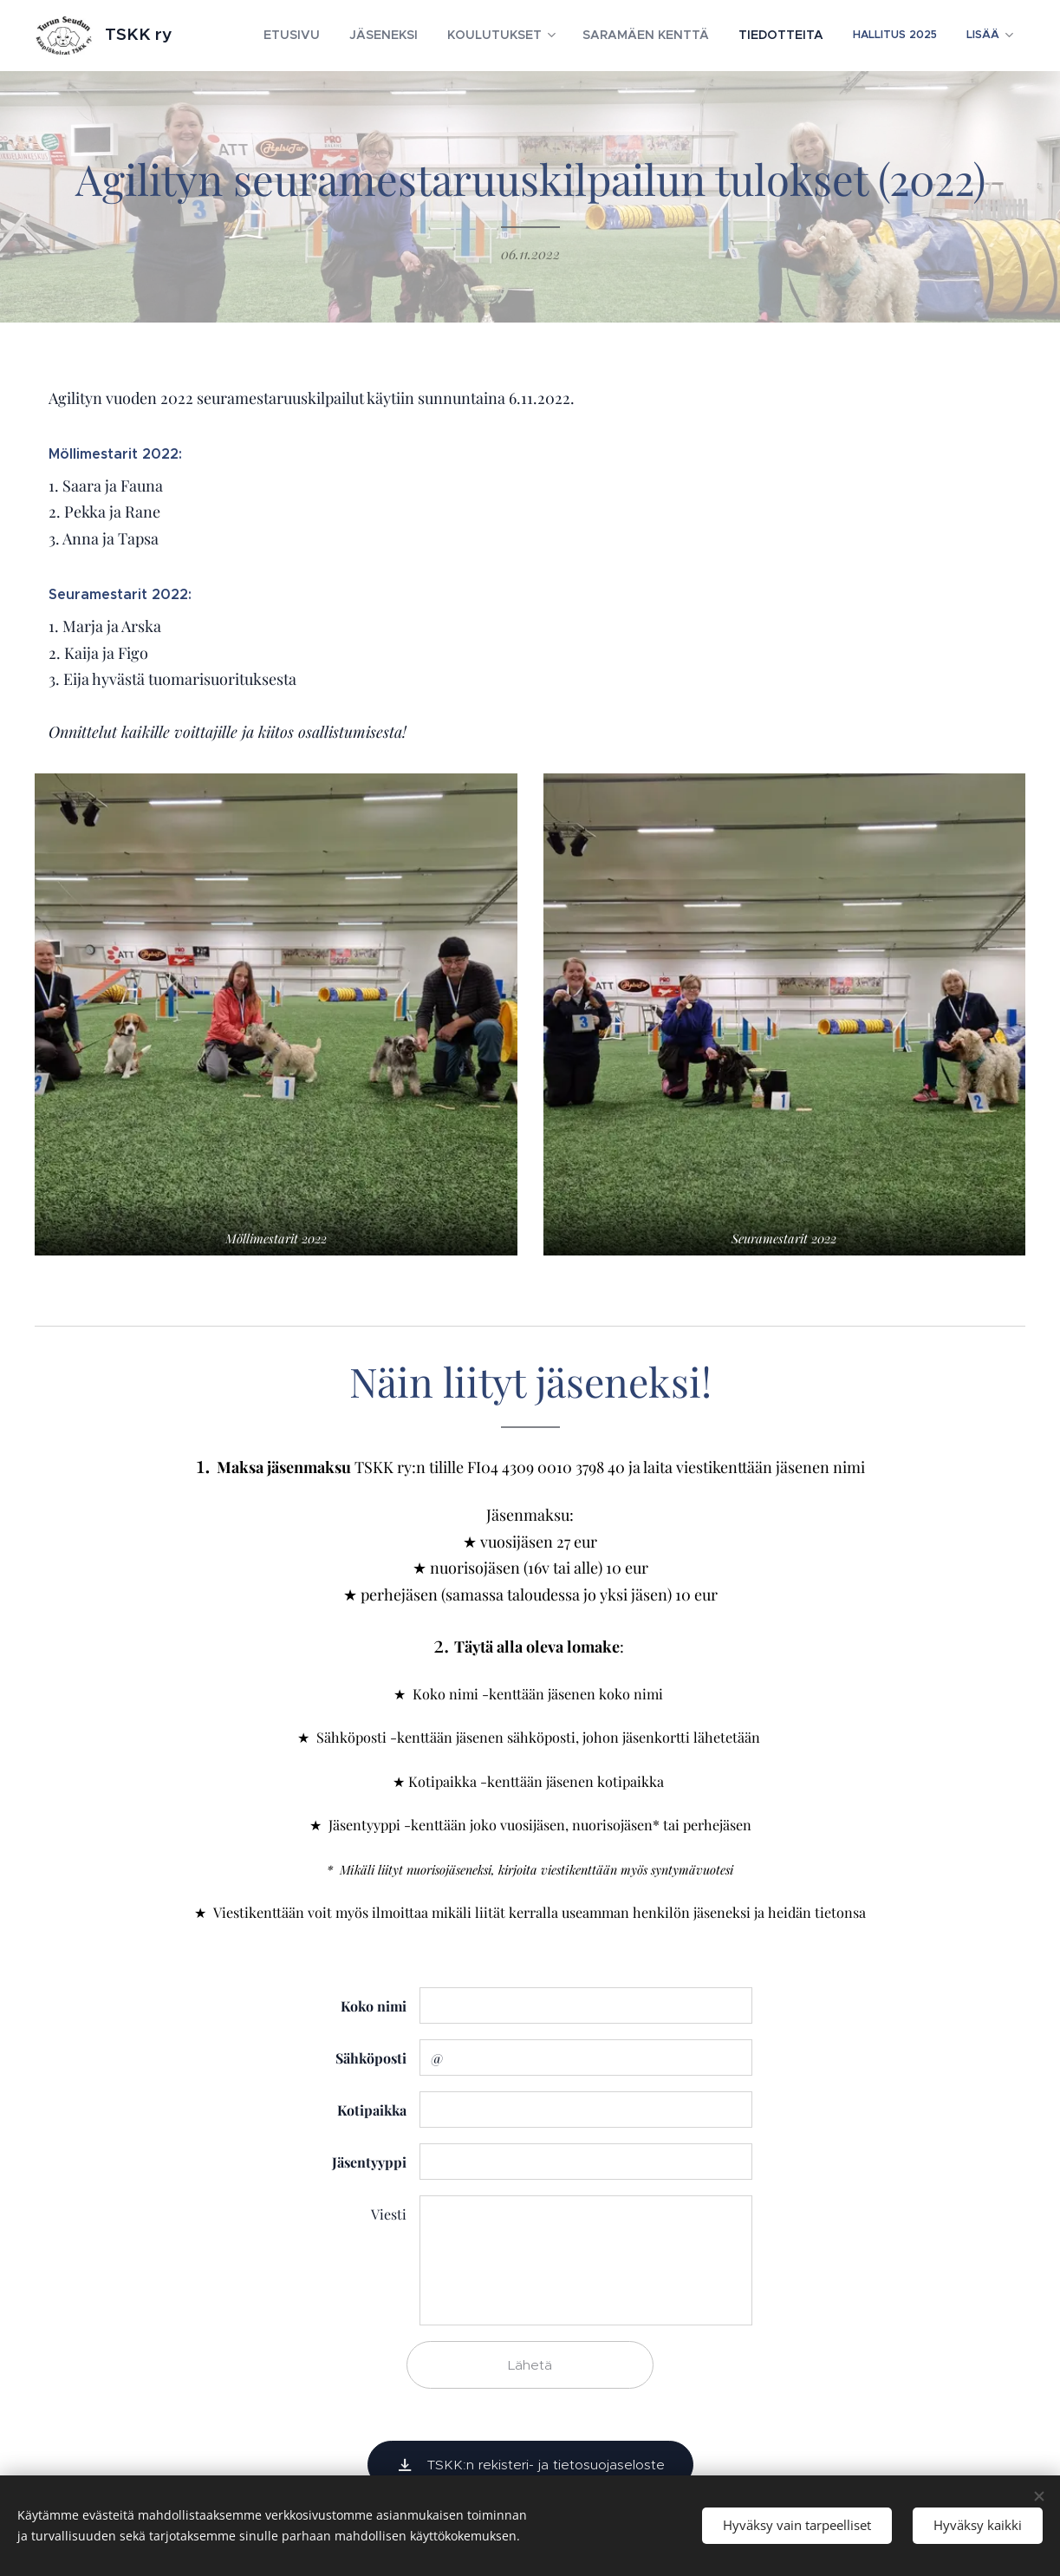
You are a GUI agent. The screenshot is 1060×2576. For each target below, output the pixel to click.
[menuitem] (345, 35)
